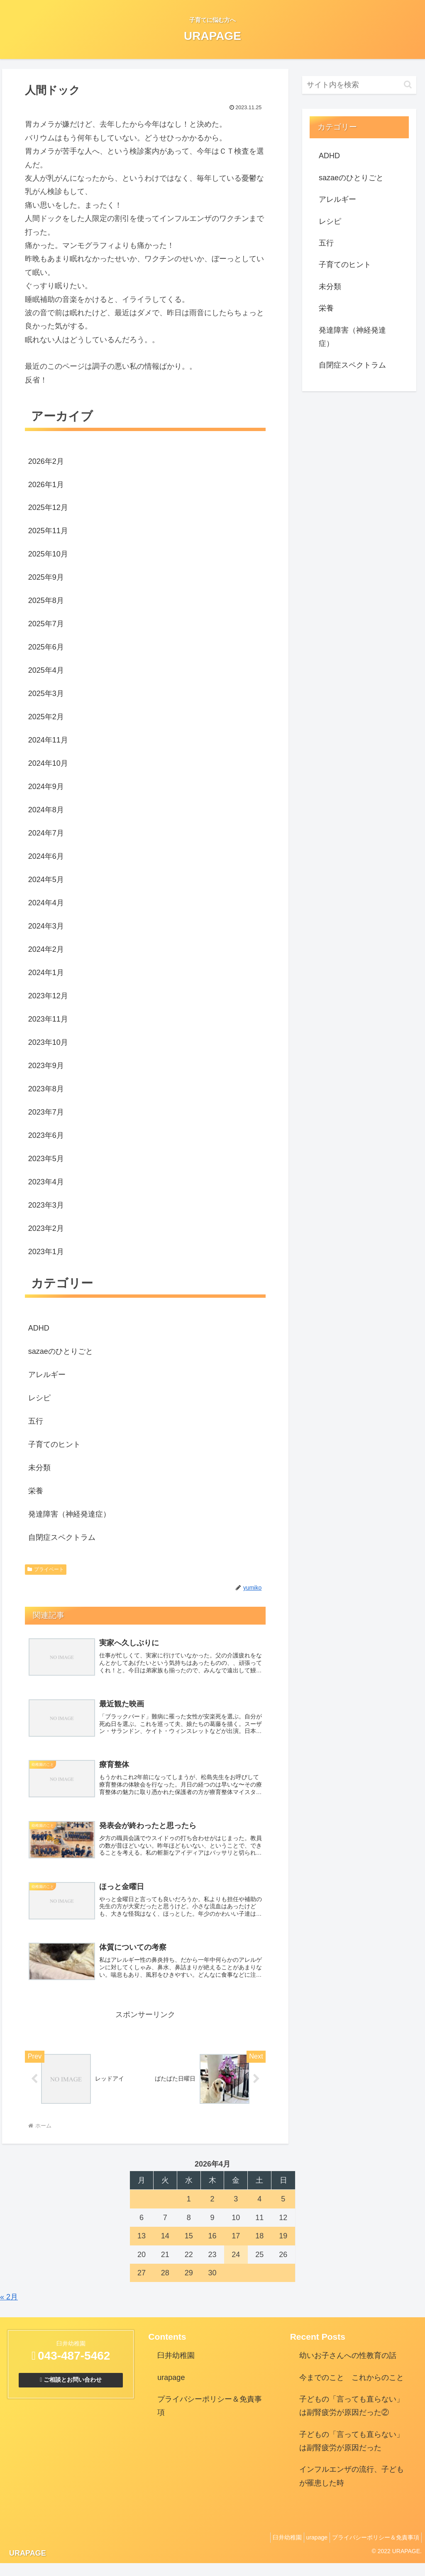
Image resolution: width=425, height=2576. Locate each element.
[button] (408, 84)
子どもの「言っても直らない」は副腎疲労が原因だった (351, 2454)
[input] (359, 85)
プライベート (45, 1569)
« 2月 (9, 2310)
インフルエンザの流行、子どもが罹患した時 (351, 2489)
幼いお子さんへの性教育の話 (347, 2368)
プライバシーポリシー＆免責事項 (209, 2418)
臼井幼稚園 (176, 2368)
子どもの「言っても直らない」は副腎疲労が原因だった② (351, 2418)
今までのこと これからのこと (351, 2390)
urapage (171, 2390)
